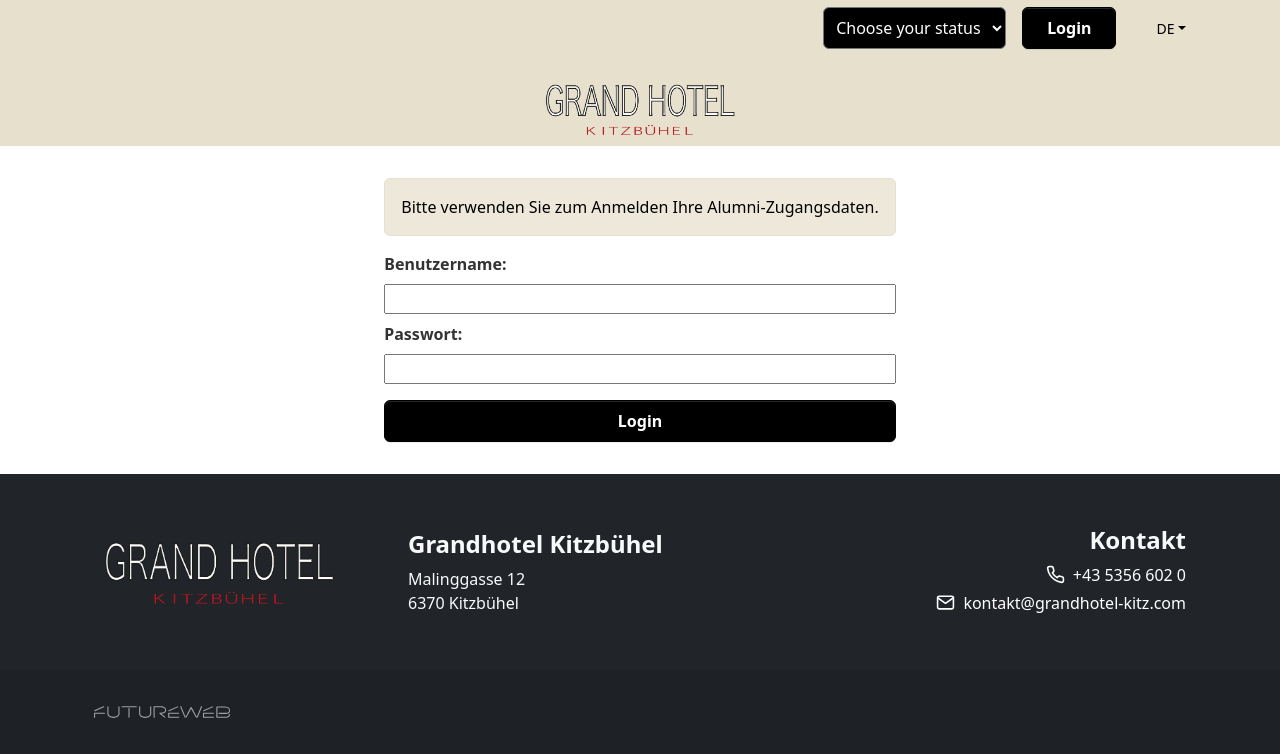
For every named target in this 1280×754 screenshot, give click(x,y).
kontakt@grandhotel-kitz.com (1074, 603)
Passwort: (423, 334)
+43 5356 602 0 (1129, 575)
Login (640, 421)
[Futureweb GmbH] (162, 712)
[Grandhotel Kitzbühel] (219, 572)
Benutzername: (445, 264)
